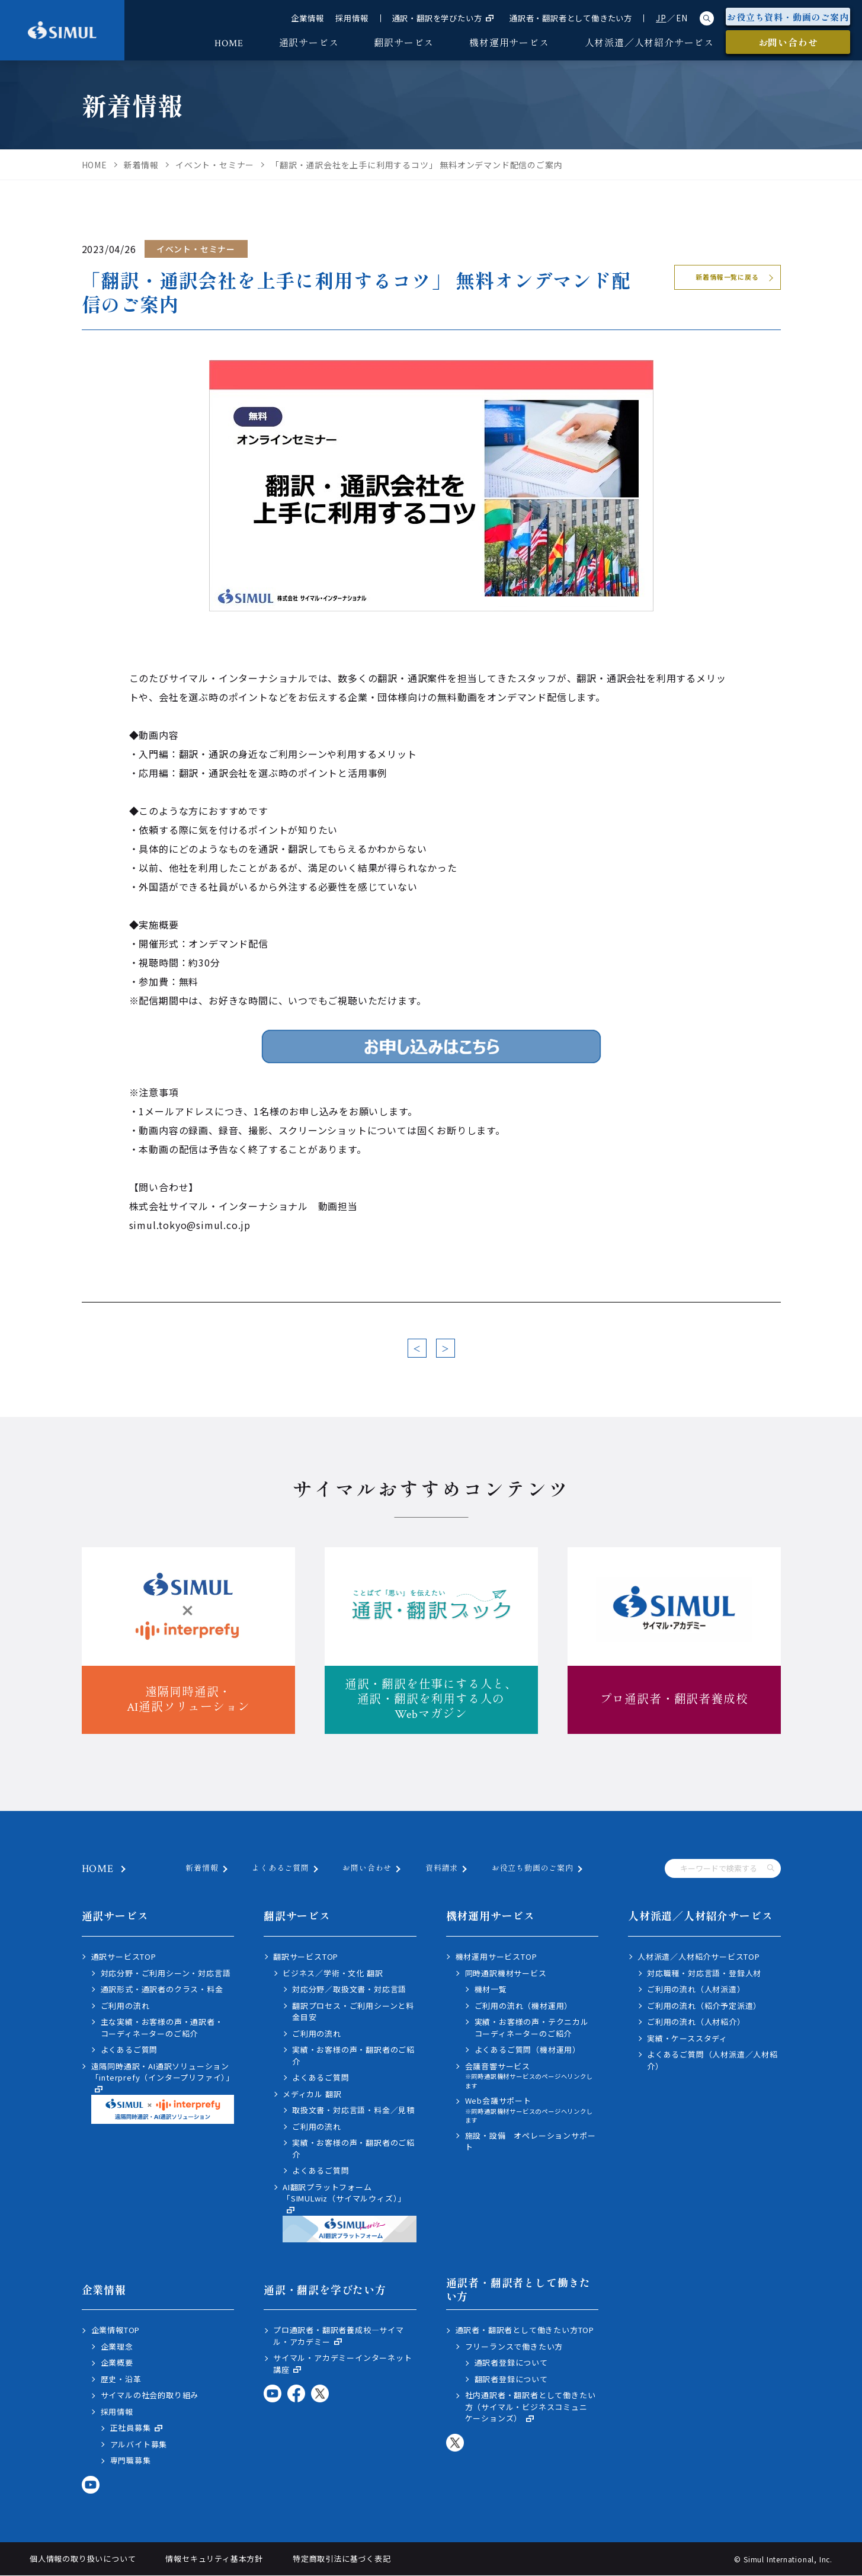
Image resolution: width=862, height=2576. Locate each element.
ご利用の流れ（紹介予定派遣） (704, 2005)
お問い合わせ (367, 1869)
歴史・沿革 (121, 2379)
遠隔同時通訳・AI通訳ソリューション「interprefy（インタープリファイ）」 (163, 2092)
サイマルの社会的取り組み (150, 2395)
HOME (98, 1869)
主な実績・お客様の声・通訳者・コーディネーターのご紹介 (162, 2027)
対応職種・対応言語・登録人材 (704, 1973)
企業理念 (117, 2346)
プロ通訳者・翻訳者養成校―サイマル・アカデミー (338, 2335)
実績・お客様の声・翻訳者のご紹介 (353, 2055)
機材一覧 (491, 1989)
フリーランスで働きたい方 (514, 2346)
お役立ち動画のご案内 (532, 1869)
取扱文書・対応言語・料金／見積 (353, 2110)
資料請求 (441, 1869)
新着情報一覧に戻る (727, 276)
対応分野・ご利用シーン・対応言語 (166, 1973)
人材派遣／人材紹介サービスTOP (698, 1956)
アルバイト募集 (139, 2444)
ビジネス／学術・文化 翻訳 (333, 1973)
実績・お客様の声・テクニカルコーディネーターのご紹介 (532, 2027)
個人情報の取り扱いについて (83, 2558)
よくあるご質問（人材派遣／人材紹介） (712, 2060)
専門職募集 (130, 2460)
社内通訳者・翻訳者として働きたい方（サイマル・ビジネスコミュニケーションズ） (530, 2406)
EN (682, 18)
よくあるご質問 (280, 1869)
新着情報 (201, 1869)
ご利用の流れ (125, 2005)
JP (661, 18)
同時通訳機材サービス (506, 1973)
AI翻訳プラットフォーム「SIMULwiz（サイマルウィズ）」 (349, 2212)
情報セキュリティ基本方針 (214, 2558)
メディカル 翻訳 (312, 2094)
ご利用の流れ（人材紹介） (696, 2021)
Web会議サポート (532, 2110)
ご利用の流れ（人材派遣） (696, 1989)
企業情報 (307, 18)
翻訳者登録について (511, 2379)
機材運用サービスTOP (496, 1956)
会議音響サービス (532, 2075)
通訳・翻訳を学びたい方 (443, 18)
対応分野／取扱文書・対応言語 (349, 1989)
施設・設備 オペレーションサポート (530, 2141)
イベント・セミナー (195, 249)
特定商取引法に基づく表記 (342, 2558)
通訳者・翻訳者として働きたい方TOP (525, 2329)
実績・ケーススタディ (687, 2038)
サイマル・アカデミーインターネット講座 (342, 2363)
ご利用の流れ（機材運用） (524, 2005)
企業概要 (117, 2362)
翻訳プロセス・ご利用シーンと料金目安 (353, 2011)
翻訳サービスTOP (305, 1956)
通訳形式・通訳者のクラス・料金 (162, 1989)
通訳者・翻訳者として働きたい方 (570, 18)
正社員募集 (136, 2428)
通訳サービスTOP (123, 1956)
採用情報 (351, 18)
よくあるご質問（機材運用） (528, 2049)
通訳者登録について (511, 2362)
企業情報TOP (115, 2329)
